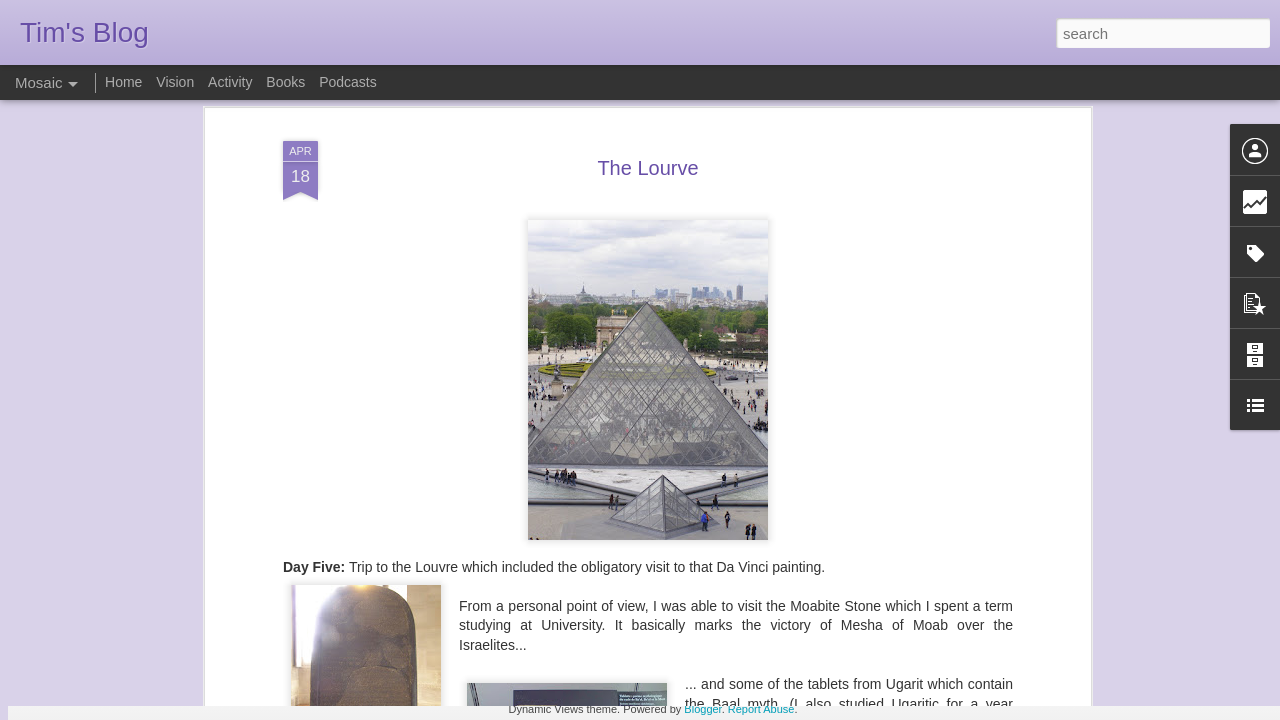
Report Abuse (761, 709)
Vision (175, 82)
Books (285, 82)
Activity (230, 82)
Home (123, 82)
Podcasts (348, 82)
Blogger (702, 709)
